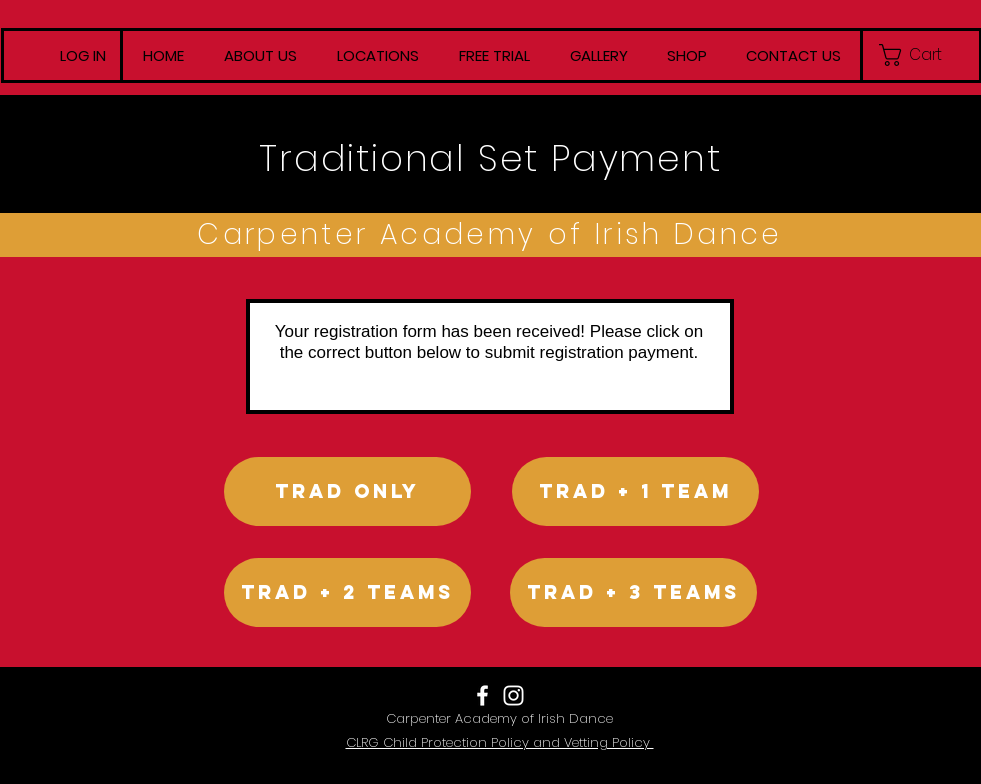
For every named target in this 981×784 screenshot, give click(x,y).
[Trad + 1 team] (635, 491)
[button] (920, 55)
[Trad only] (347, 491)
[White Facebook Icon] (482, 695)
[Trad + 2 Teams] (347, 592)
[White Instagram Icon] (513, 695)
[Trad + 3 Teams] (633, 592)
